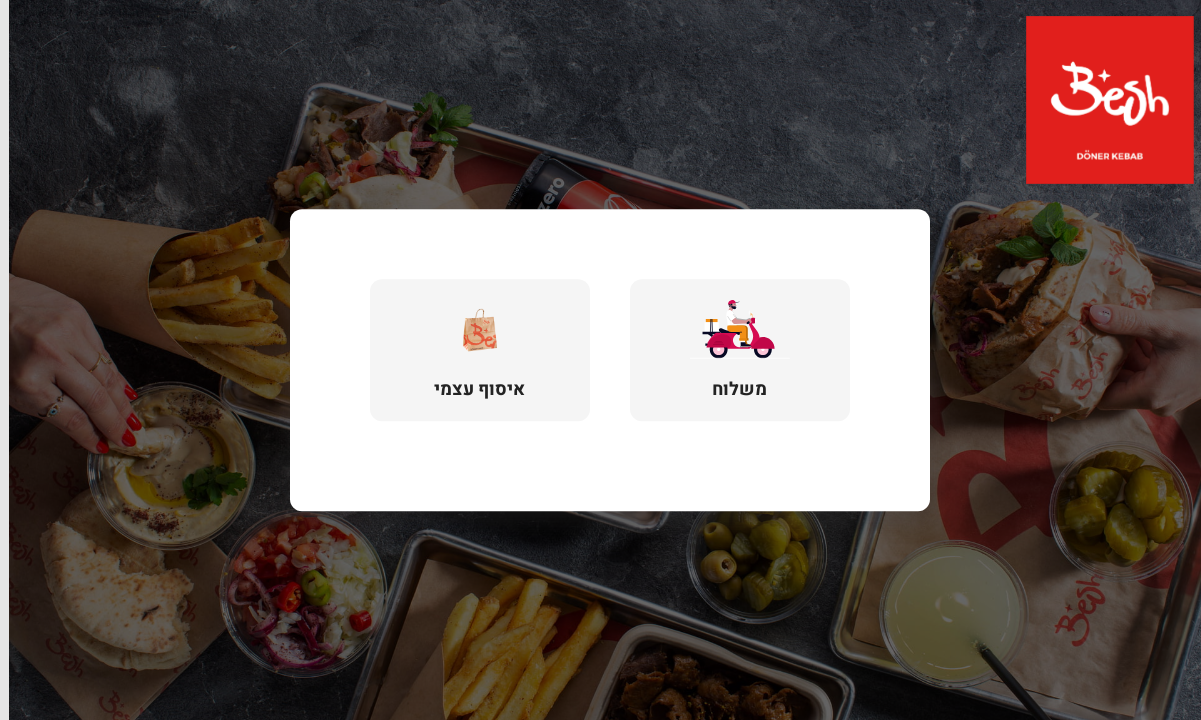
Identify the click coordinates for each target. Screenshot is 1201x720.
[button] (731, 350)
